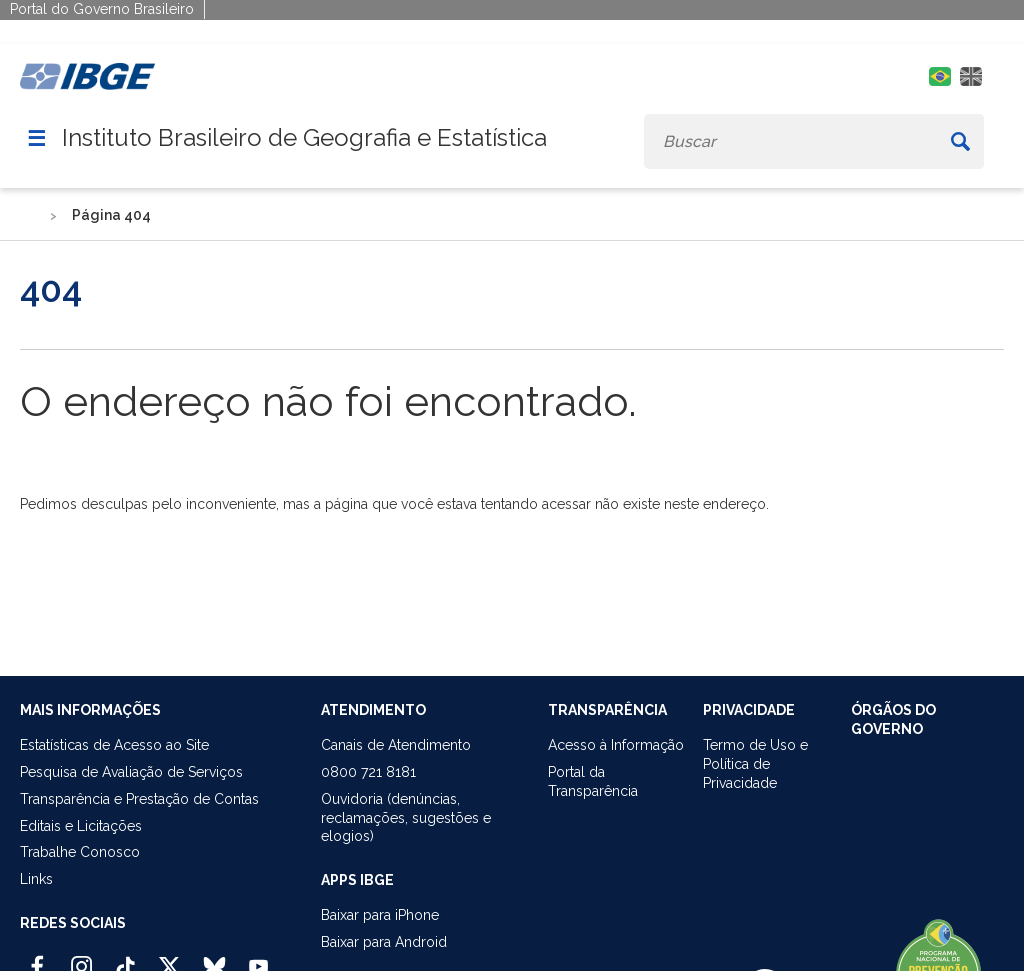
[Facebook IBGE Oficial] (37, 958)
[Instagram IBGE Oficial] (81, 958)
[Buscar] (960, 141)
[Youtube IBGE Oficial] (258, 958)
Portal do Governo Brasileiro (102, 9)
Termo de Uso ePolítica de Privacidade (755, 764)
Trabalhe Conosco (80, 852)
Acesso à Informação (616, 745)
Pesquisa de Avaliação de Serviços (131, 772)
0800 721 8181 (368, 772)
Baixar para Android (384, 942)
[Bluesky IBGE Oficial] (214, 958)
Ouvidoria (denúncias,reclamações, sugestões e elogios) (406, 818)
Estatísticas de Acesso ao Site (114, 745)
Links (36, 879)
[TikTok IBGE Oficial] (125, 958)
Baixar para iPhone (380, 915)
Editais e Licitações (81, 826)
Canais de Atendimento (396, 745)
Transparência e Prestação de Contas (139, 799)
